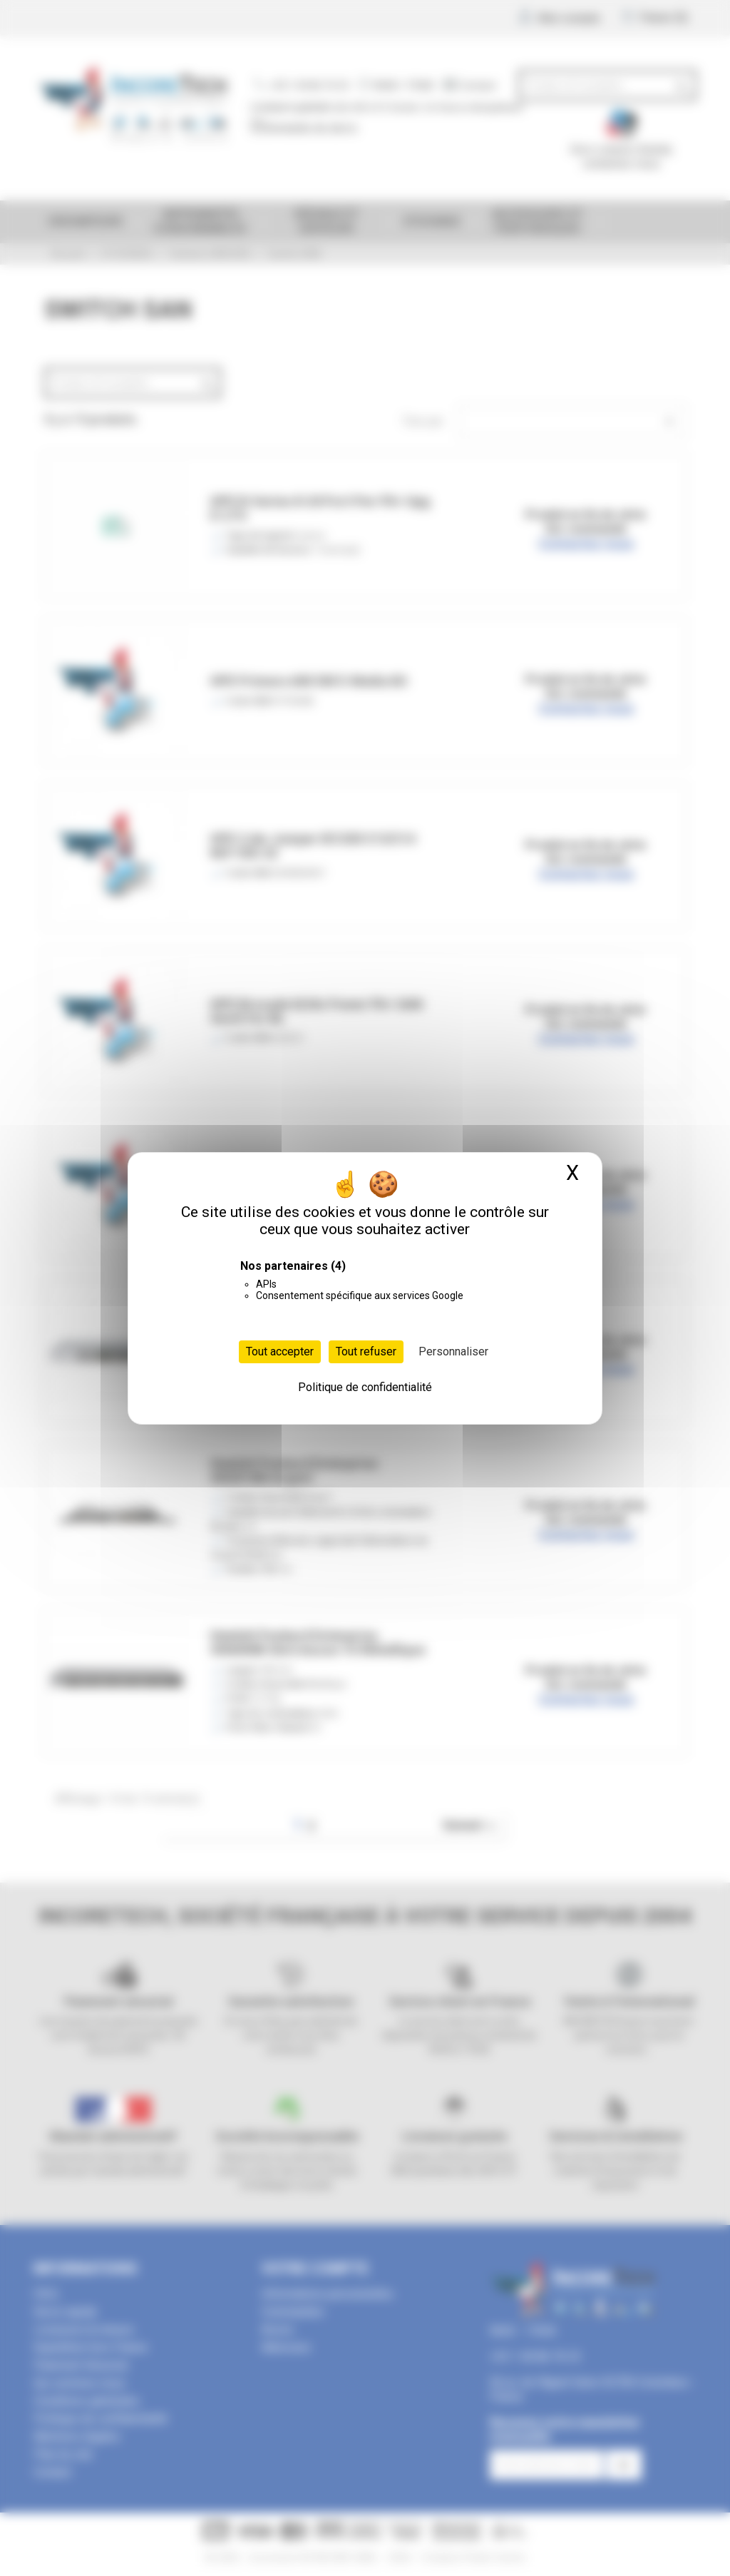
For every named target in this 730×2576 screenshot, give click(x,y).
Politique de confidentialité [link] (365, 1387)
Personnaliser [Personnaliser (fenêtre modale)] (453, 1351)
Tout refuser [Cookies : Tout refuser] (366, 1351)
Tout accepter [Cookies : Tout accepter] (280, 1351)
